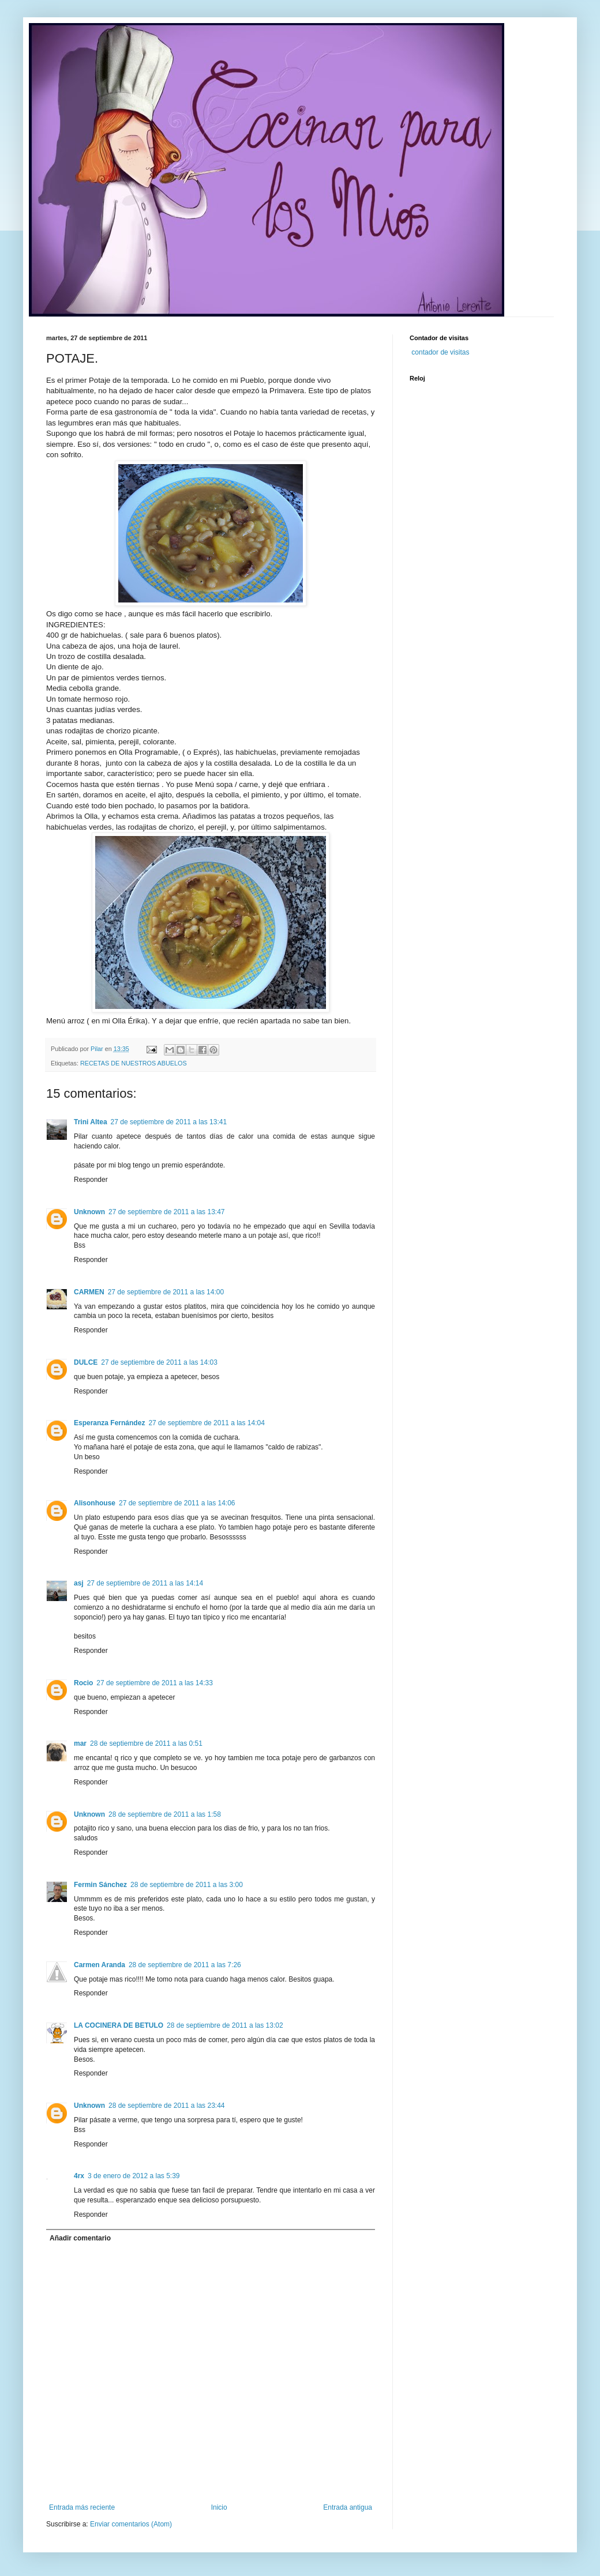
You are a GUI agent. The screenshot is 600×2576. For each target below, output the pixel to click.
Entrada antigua (347, 2507)
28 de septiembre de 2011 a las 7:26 (185, 1965)
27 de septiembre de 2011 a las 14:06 (177, 1503)
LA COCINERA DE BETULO (118, 2025)
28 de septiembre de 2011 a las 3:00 (186, 1885)
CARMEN (89, 1292)
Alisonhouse (94, 1503)
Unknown (89, 1212)
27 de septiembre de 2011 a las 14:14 (145, 1583)
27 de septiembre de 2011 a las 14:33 (154, 1683)
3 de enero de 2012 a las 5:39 (133, 2176)
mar (80, 1743)
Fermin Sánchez (100, 1885)
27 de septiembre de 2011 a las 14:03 (159, 1362)
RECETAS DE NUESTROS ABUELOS (133, 1063)
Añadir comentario (80, 2238)
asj (79, 1583)
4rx (79, 2176)
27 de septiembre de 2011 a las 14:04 (206, 1423)
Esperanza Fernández (109, 1423)
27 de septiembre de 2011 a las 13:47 (166, 1212)
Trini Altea (90, 1122)
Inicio (219, 2507)
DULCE (85, 1362)
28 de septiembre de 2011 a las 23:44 (166, 2106)
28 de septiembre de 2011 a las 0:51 (146, 1743)
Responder (91, 1180)
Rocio (83, 1683)
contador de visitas (440, 352)
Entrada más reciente (82, 2507)
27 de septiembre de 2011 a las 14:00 (166, 1292)
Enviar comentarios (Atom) (131, 2524)
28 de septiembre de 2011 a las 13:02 (225, 2025)
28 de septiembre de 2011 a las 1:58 (164, 1814)
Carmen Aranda (99, 1965)
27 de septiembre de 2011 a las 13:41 (169, 1122)
